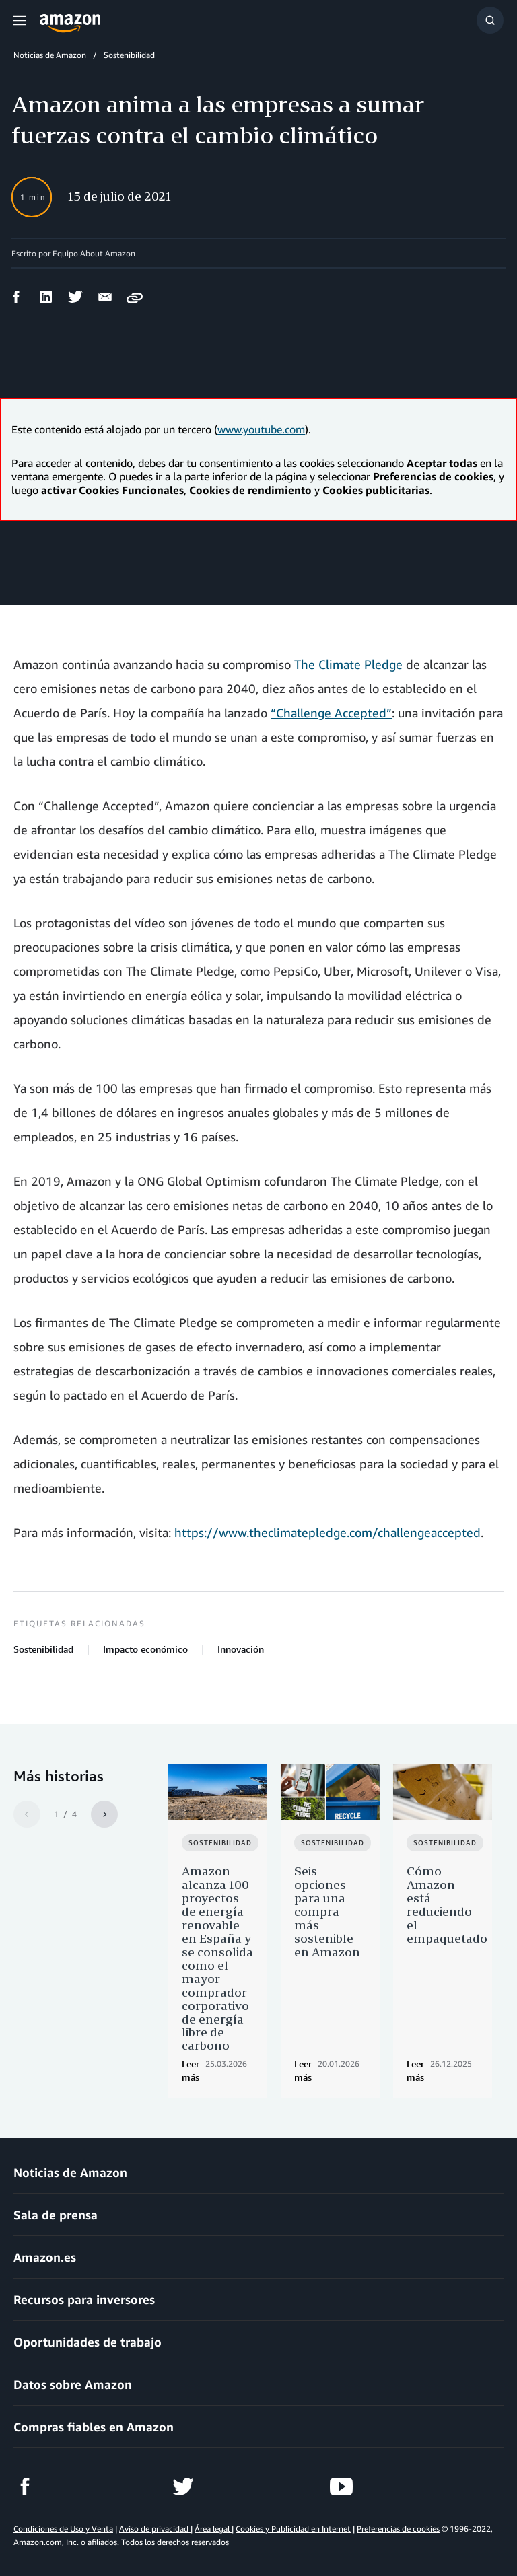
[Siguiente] (104, 1814)
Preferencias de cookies (398, 2529)
